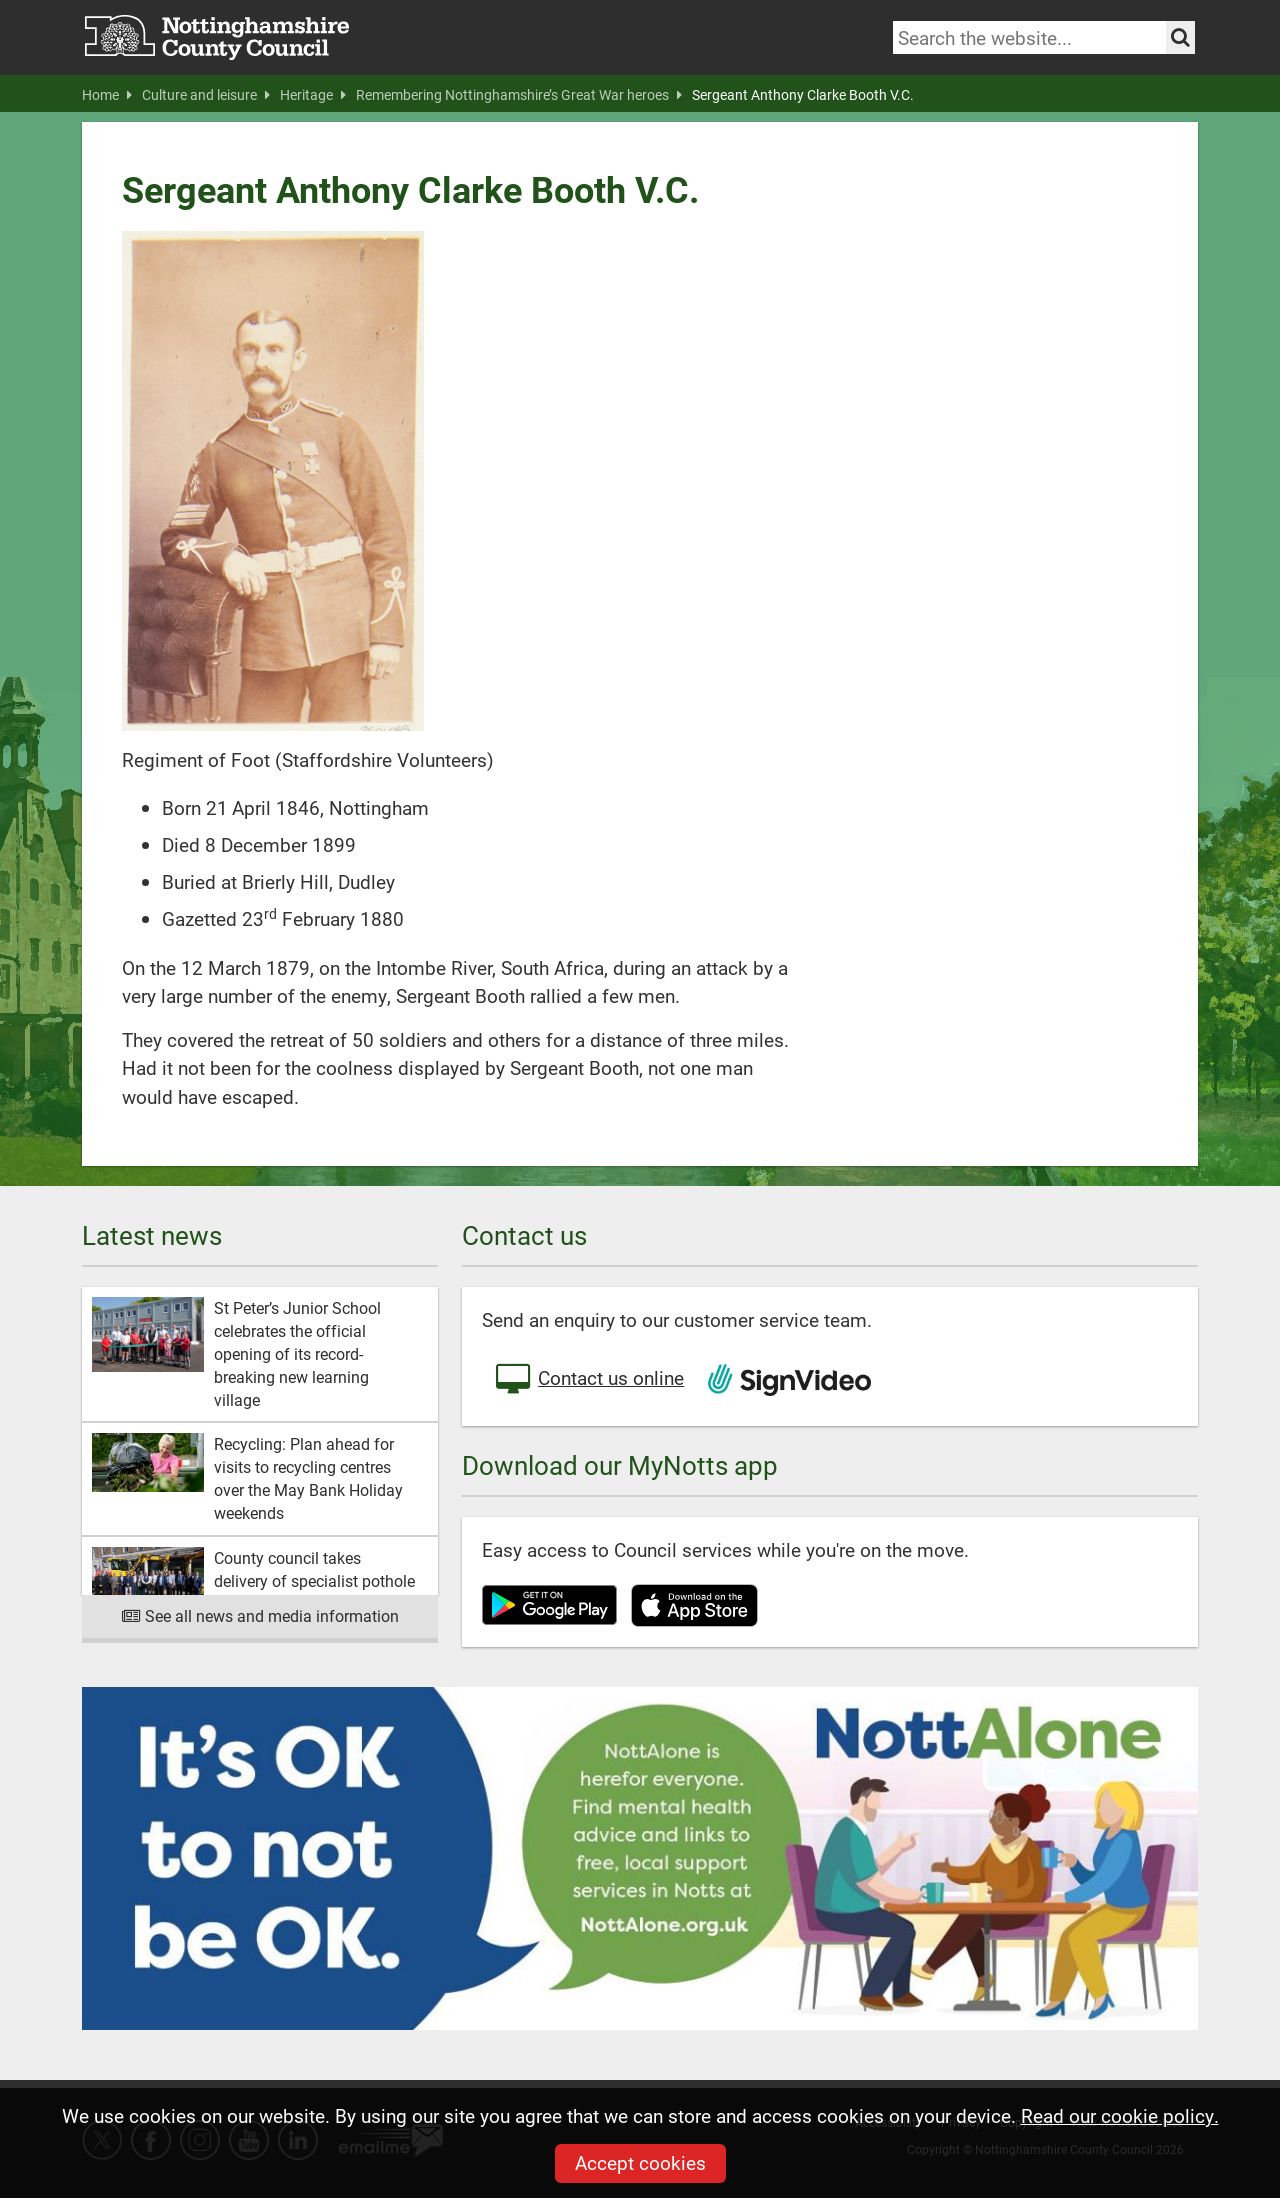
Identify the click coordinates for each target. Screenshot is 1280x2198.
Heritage (313, 95)
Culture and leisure (206, 95)
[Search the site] (1180, 37)
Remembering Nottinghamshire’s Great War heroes (519, 95)
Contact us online (588, 1380)
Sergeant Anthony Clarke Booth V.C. (803, 95)
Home (107, 95)
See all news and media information (260, 1615)
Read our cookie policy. (1120, 2115)
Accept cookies (640, 2162)
